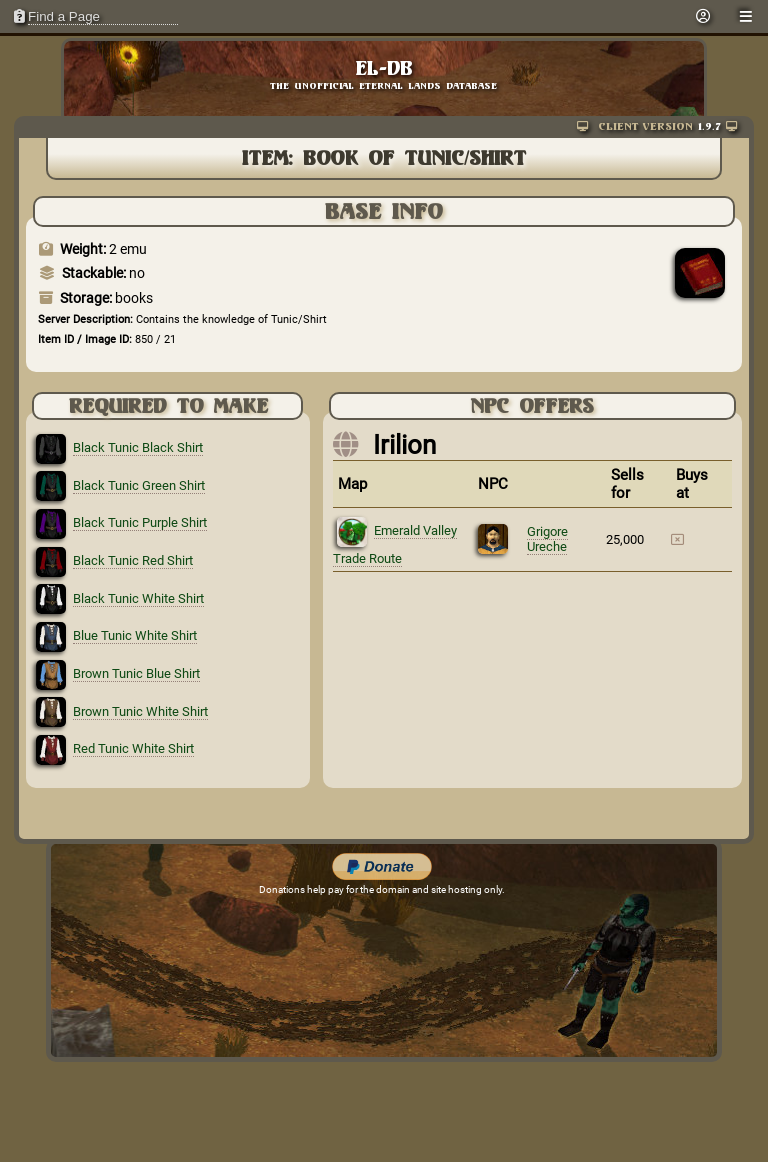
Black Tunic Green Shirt (139, 485)
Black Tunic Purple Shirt (140, 522)
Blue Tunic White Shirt (135, 635)
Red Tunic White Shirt (133, 748)
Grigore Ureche (547, 539)
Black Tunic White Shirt (138, 598)
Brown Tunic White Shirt (140, 711)
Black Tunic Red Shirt (133, 560)
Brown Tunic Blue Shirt (136, 673)
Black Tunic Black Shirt (138, 447)
